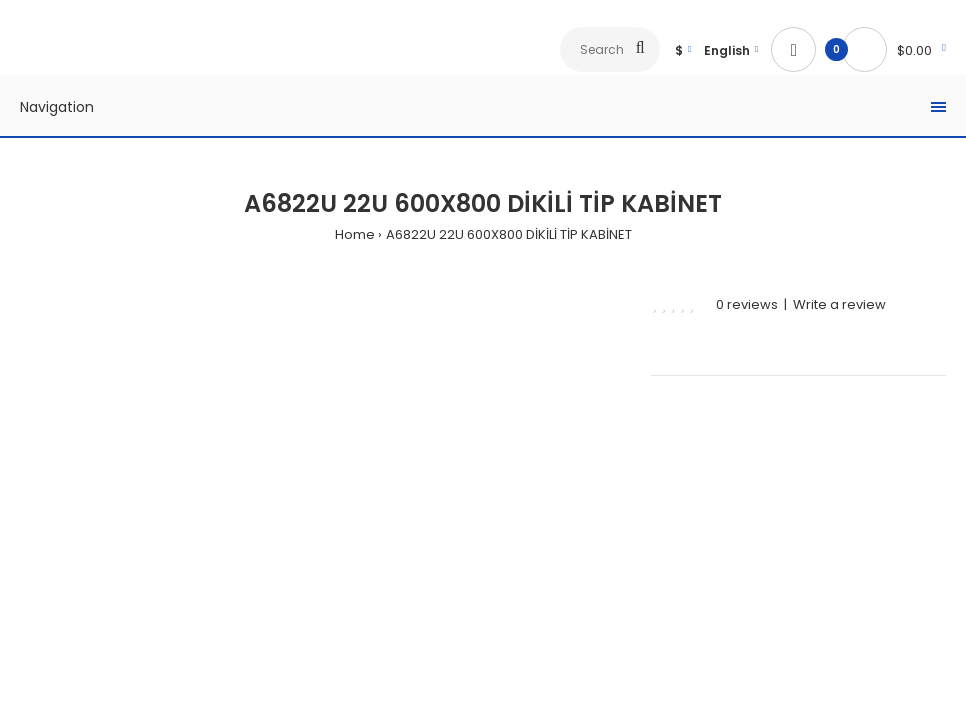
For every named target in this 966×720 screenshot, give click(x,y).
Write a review (839, 304)
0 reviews (747, 304)
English (727, 50)
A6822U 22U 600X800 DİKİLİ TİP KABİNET (509, 234)
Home (355, 234)
